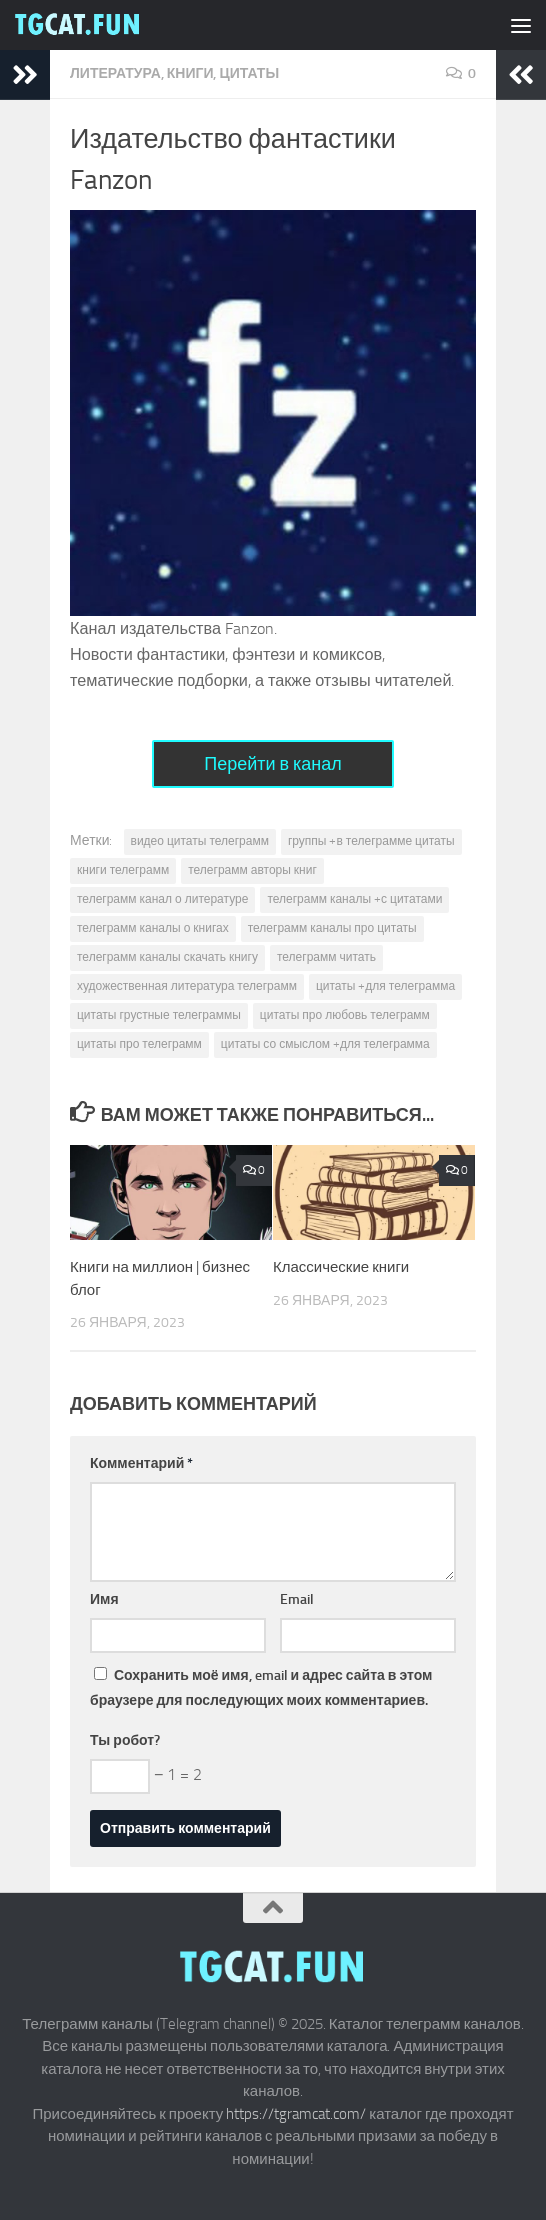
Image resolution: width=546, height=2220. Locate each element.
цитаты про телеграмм (139, 1044)
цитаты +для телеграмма (385, 986)
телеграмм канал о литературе (162, 899)
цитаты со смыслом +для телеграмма (325, 1044)
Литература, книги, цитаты (174, 73)
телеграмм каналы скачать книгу (167, 957)
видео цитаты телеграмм (200, 841)
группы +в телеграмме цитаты (371, 841)
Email (297, 1599)
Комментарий (141, 1463)
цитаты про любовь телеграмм (345, 1015)
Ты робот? (125, 1740)
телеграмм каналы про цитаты (332, 928)
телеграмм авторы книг (252, 870)
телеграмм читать (326, 957)
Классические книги (341, 1267)
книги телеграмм (123, 870)
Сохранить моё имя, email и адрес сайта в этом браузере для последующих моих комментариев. (261, 1688)
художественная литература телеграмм (187, 986)
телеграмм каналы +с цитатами (354, 899)
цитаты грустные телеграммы (159, 1015)
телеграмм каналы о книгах (153, 928)
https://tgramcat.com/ (296, 2114)
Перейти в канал (273, 764)
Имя (104, 1599)
